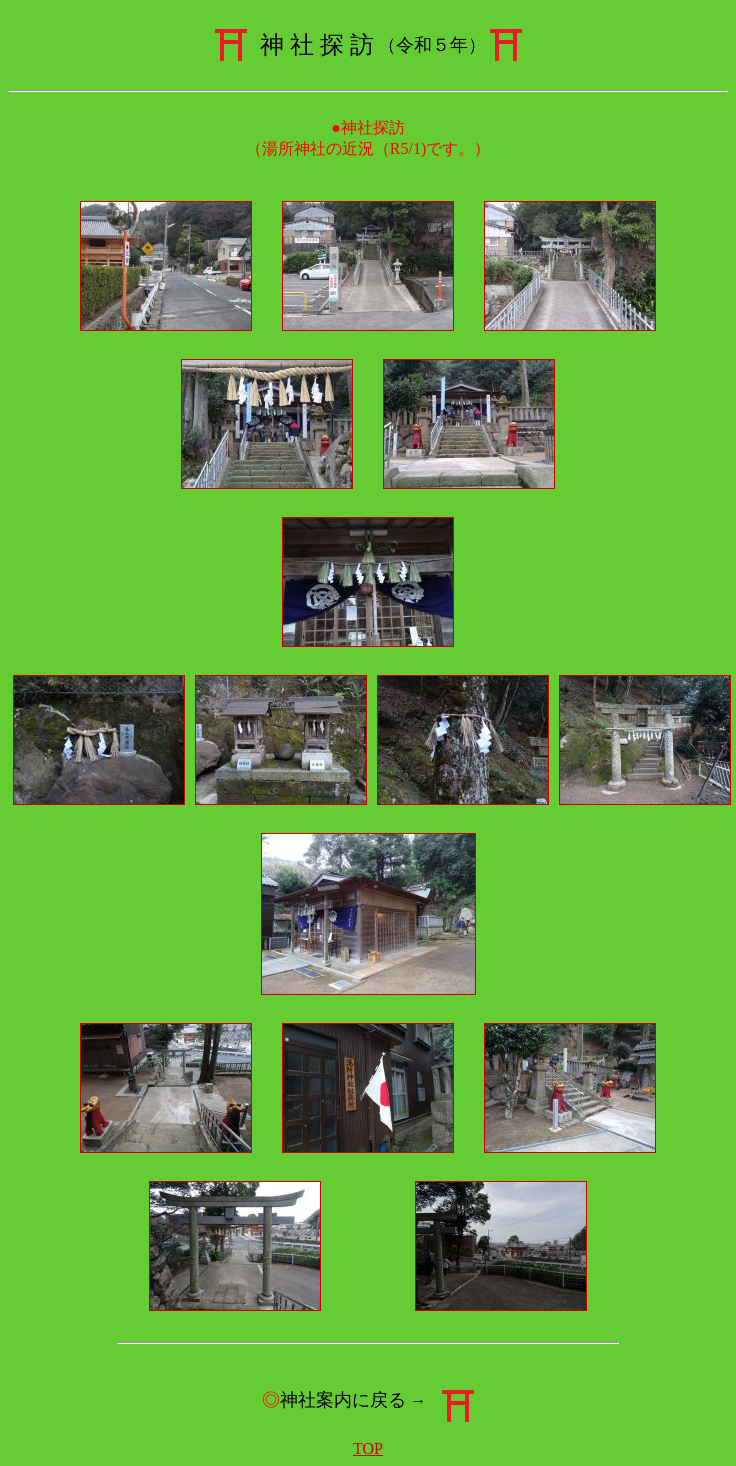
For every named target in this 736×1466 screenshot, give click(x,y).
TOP (368, 1448)
